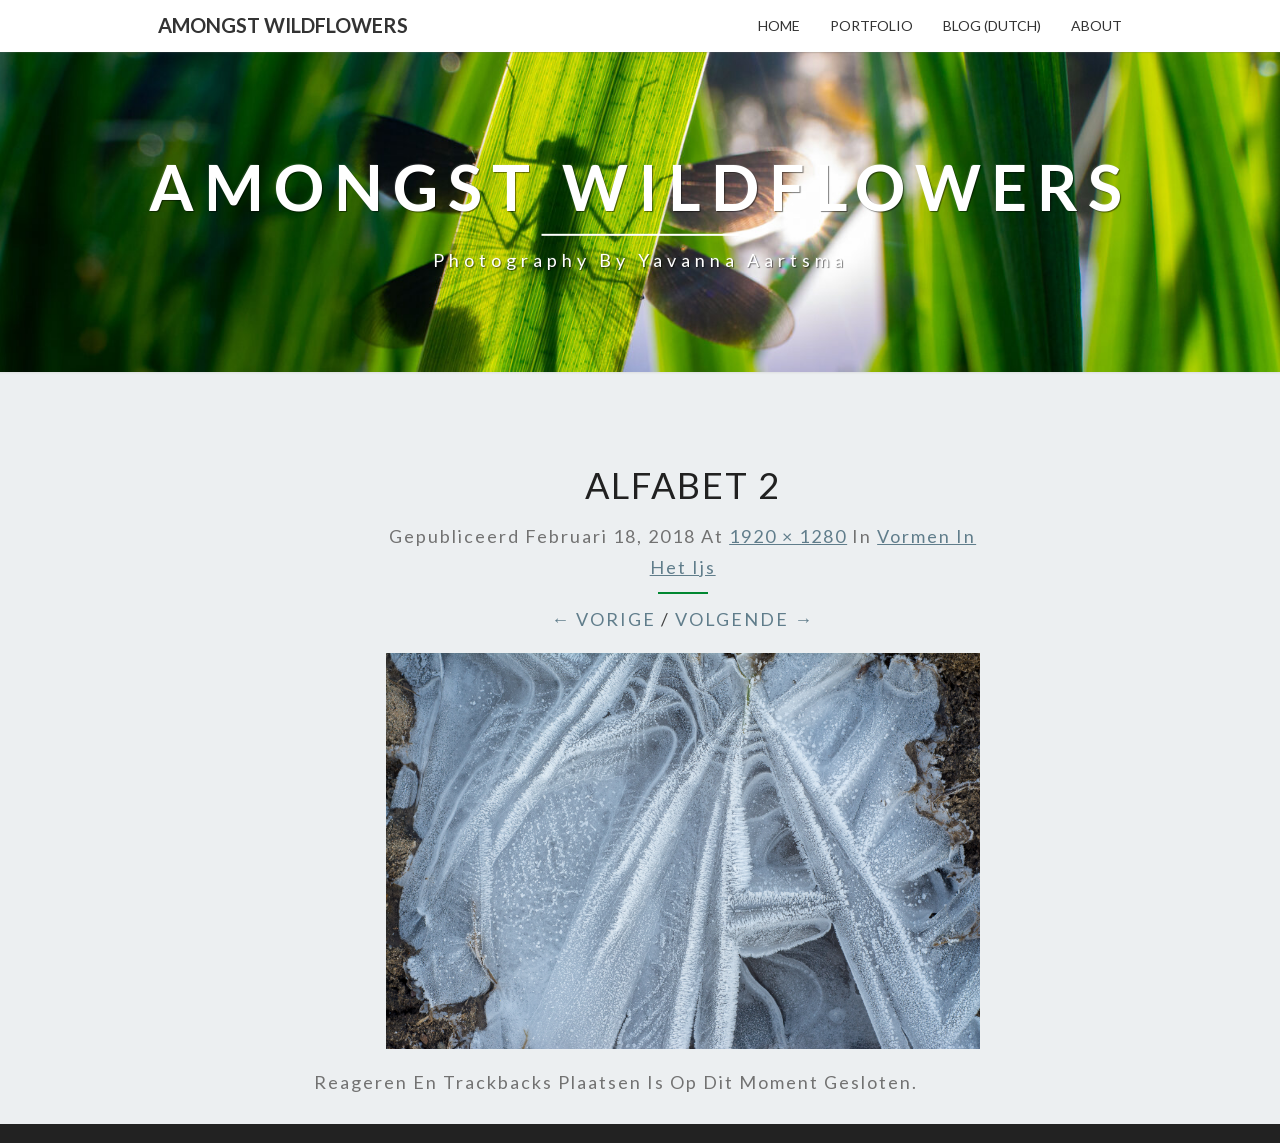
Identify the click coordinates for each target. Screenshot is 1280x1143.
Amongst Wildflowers (283, 25)
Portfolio (871, 25)
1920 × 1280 (788, 536)
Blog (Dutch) (992, 25)
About (1096, 25)
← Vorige (603, 619)
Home (779, 25)
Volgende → (744, 619)
